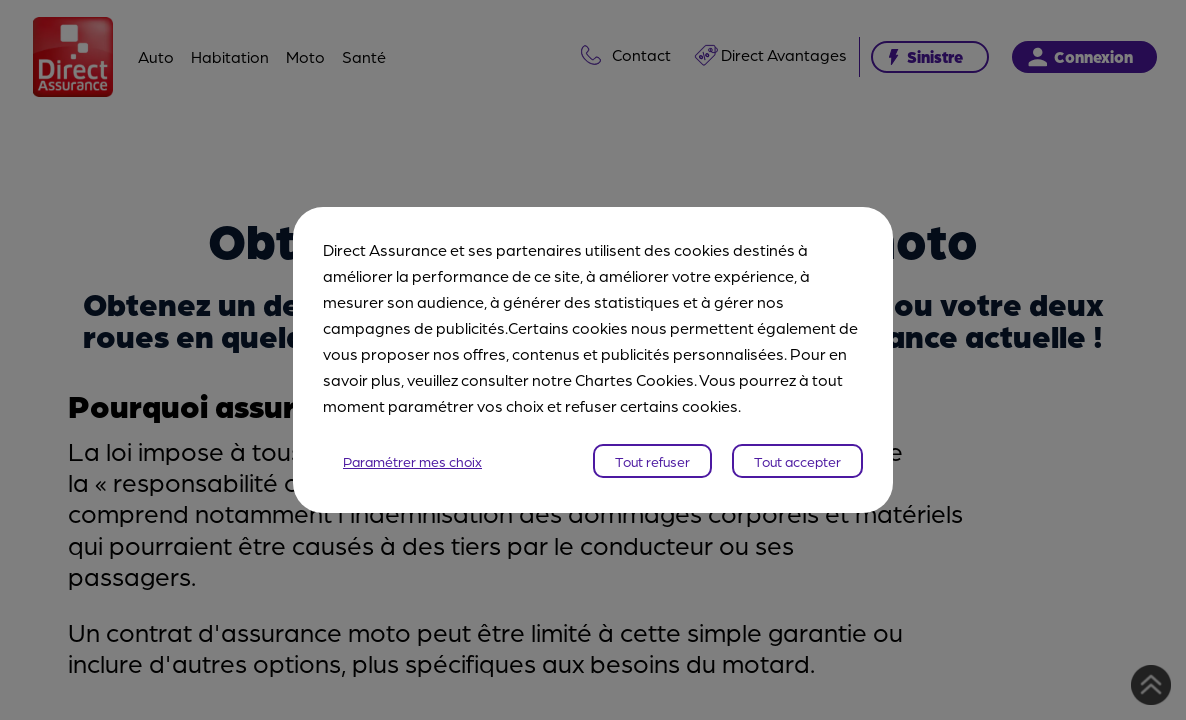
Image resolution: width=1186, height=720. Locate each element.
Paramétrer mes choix (412, 461)
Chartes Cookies (634, 379)
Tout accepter (797, 461)
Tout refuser (652, 461)
